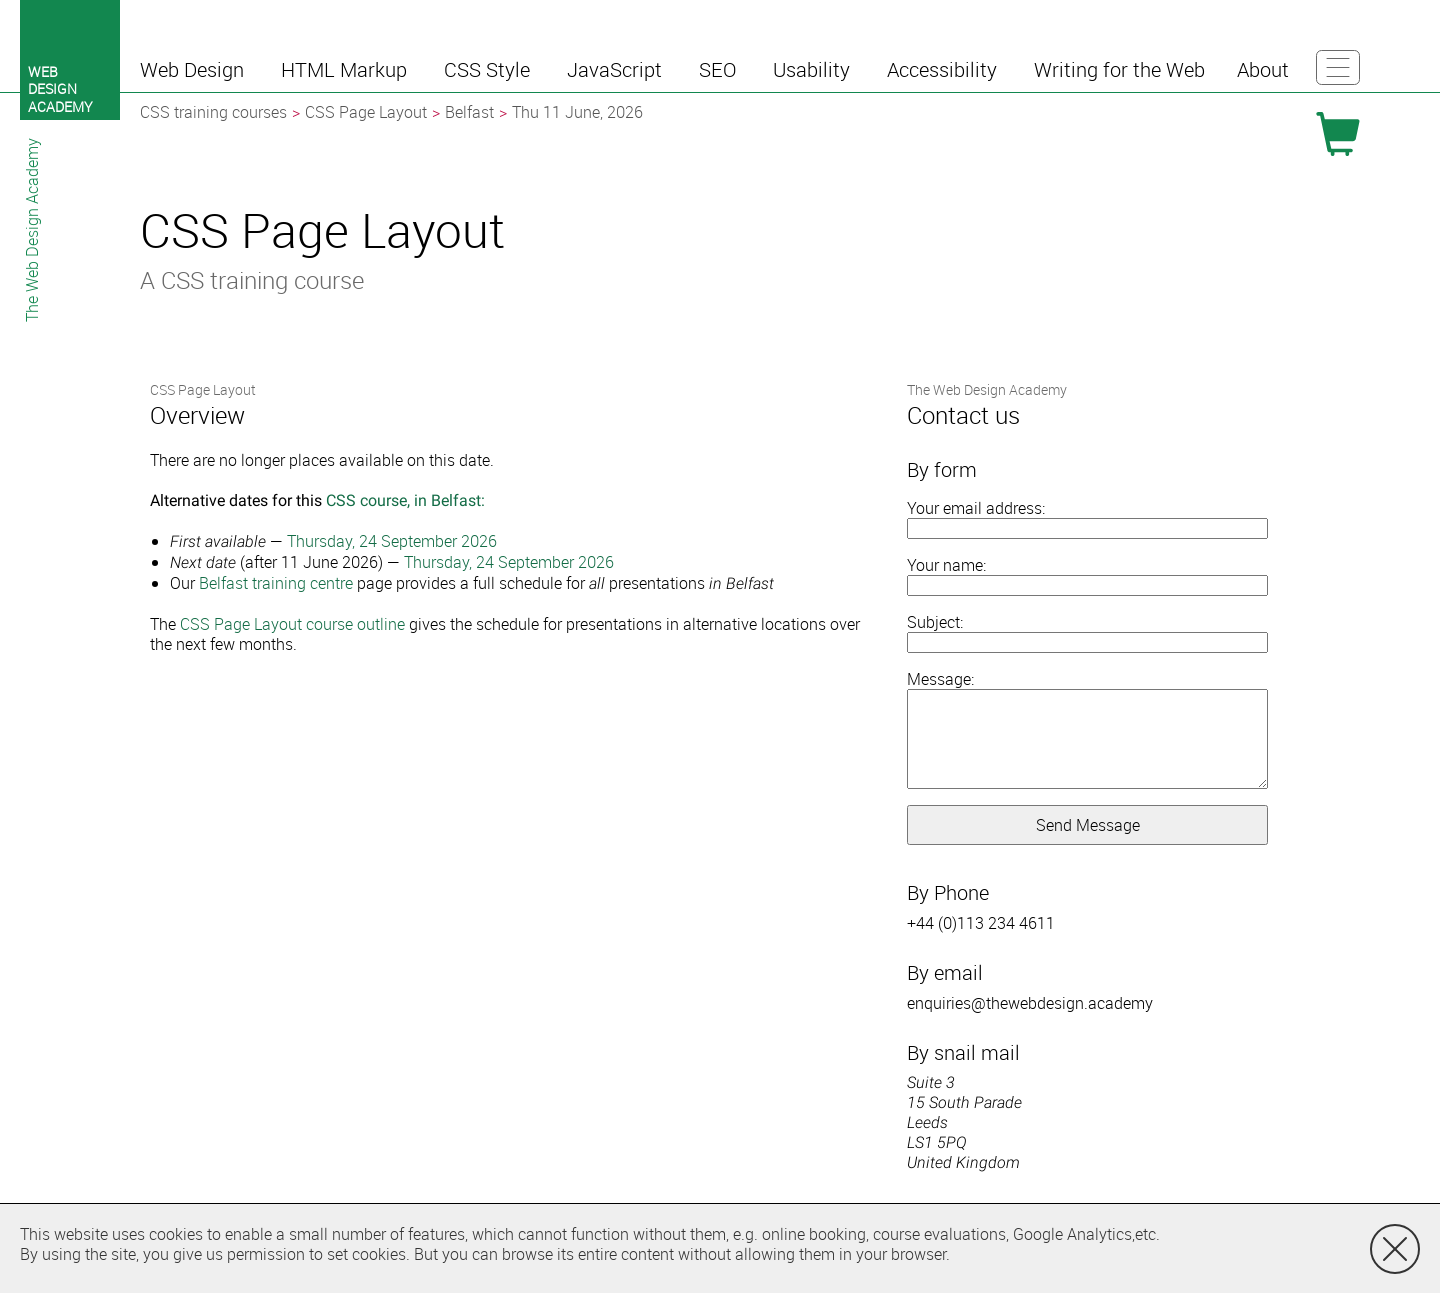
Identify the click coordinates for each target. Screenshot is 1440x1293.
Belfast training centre (276, 583)
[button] (194, 70)
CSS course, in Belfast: (405, 500)
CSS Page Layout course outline (292, 624)
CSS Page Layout (366, 112)
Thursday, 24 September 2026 (392, 541)
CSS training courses (213, 112)
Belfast (469, 112)
